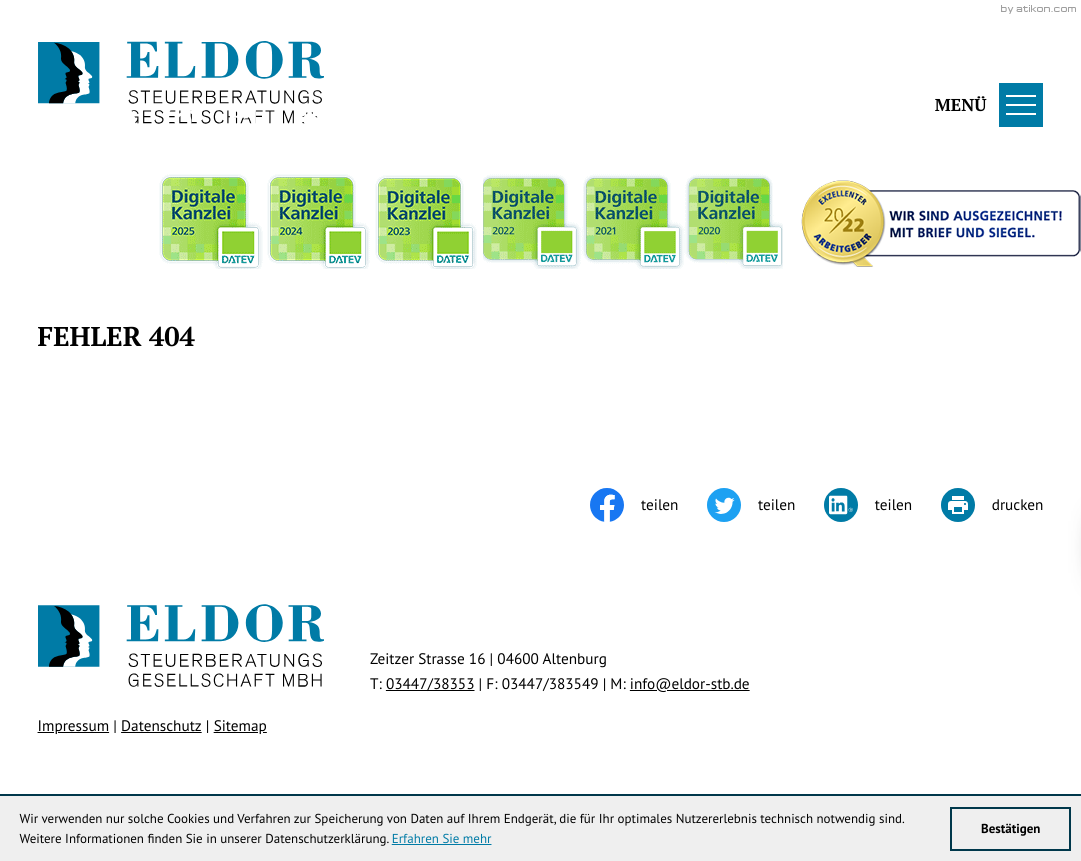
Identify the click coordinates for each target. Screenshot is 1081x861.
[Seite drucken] (992, 505)
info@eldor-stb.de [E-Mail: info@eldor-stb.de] (690, 684)
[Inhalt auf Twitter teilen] (765, 505)
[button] (714, 84)
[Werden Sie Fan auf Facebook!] (119, 121)
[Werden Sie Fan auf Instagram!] (183, 121)
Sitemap (240, 726)
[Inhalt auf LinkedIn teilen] (882, 505)
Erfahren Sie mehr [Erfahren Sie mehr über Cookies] (442, 838)
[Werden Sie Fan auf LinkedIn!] (247, 121)
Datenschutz (161, 726)
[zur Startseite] (181, 84)
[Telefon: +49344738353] (430, 684)
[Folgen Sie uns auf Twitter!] (55, 121)
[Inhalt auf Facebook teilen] (648, 505)
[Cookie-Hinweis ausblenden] (719, 547)
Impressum (74, 726)
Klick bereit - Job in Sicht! (912, 547)
